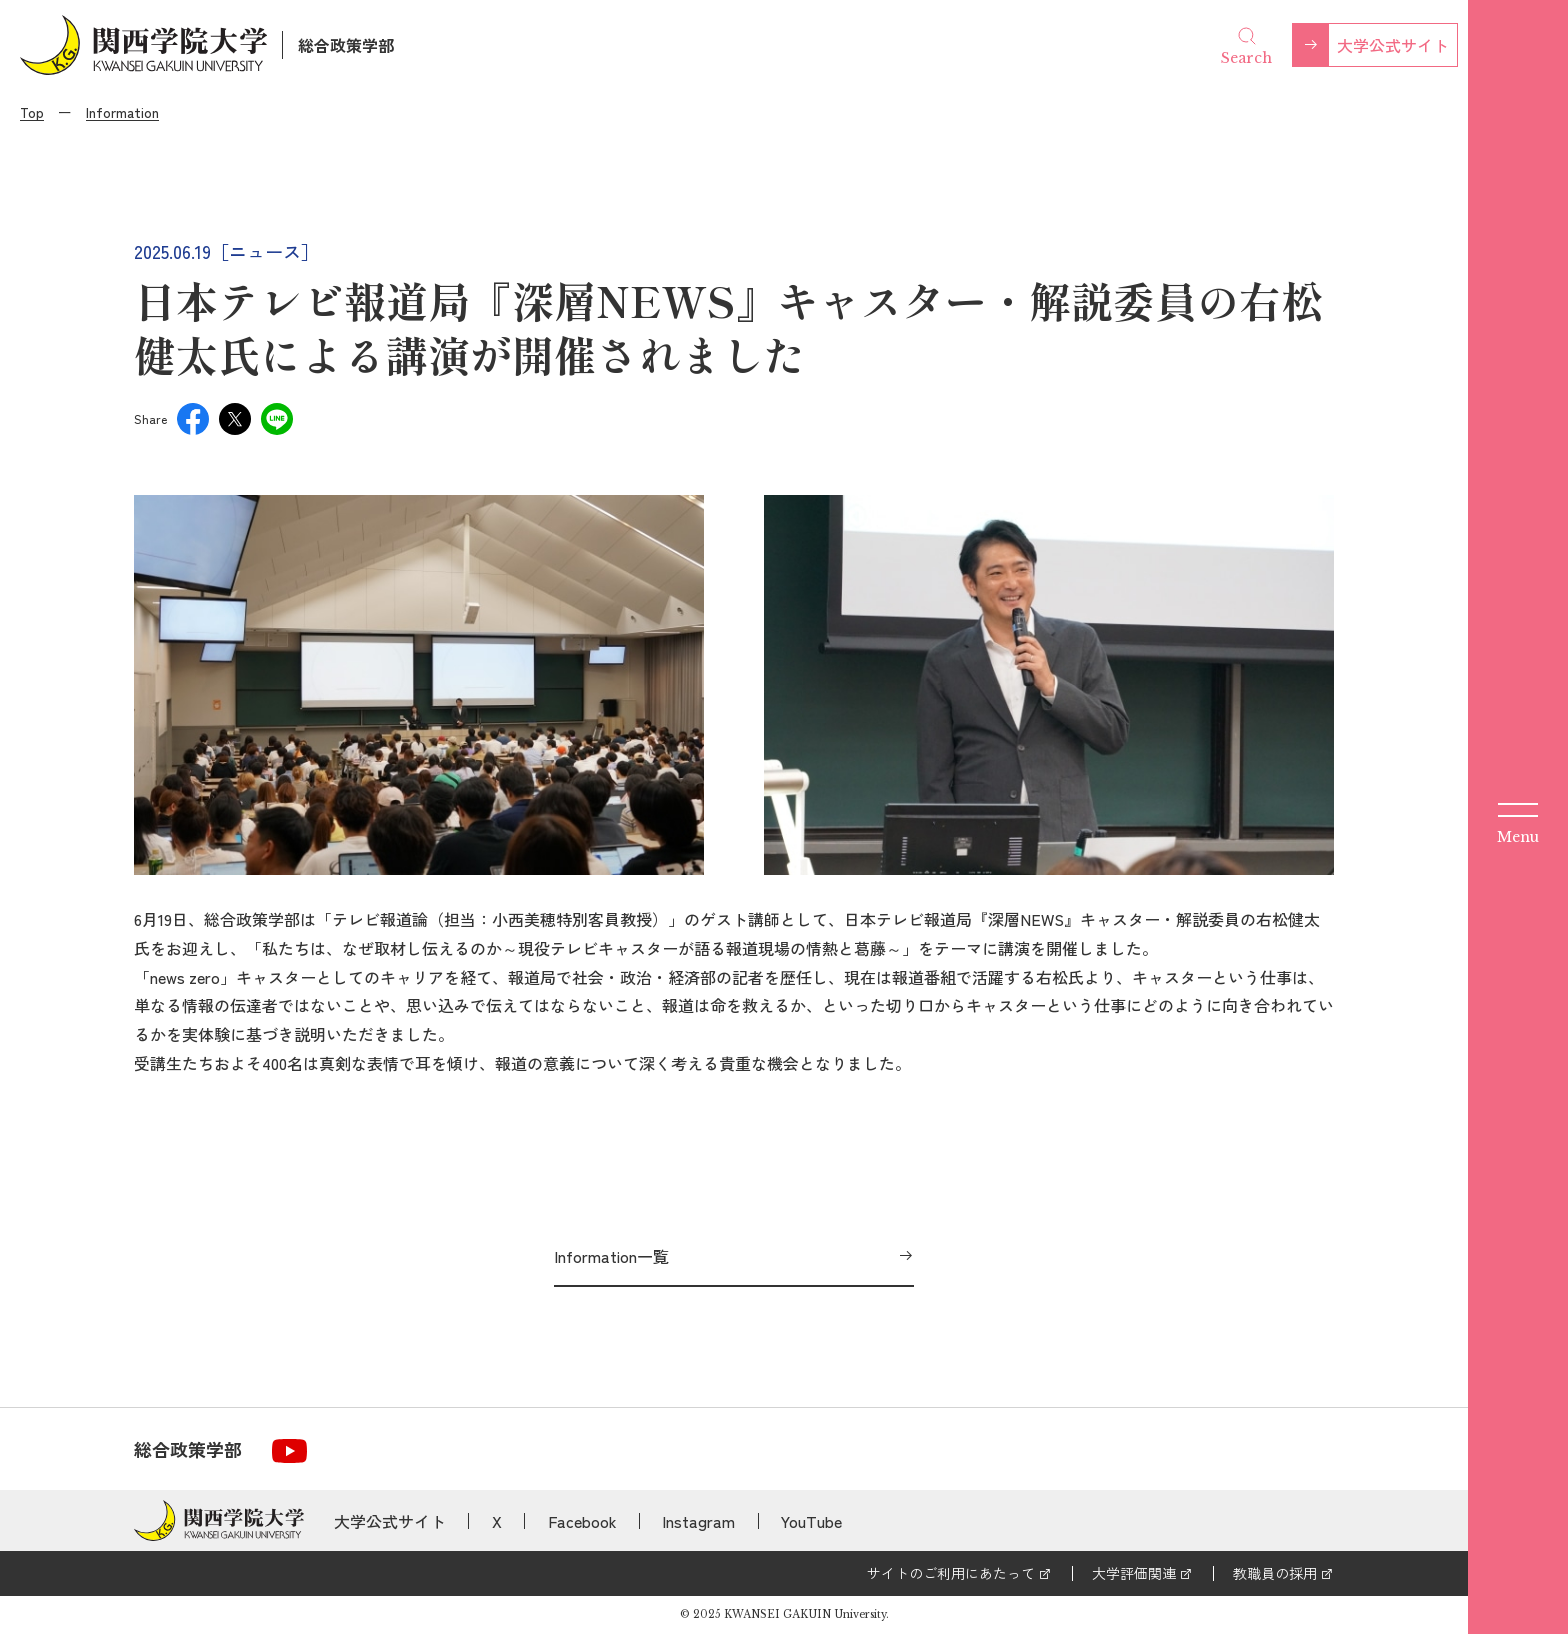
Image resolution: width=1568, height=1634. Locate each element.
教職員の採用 (1275, 1573)
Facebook (582, 1521)
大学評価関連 (1134, 1573)
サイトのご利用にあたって (951, 1573)
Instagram (698, 1521)
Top (32, 112)
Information (122, 112)
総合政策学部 (346, 45)
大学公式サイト (1393, 45)
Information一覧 (611, 1256)
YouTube (811, 1521)
